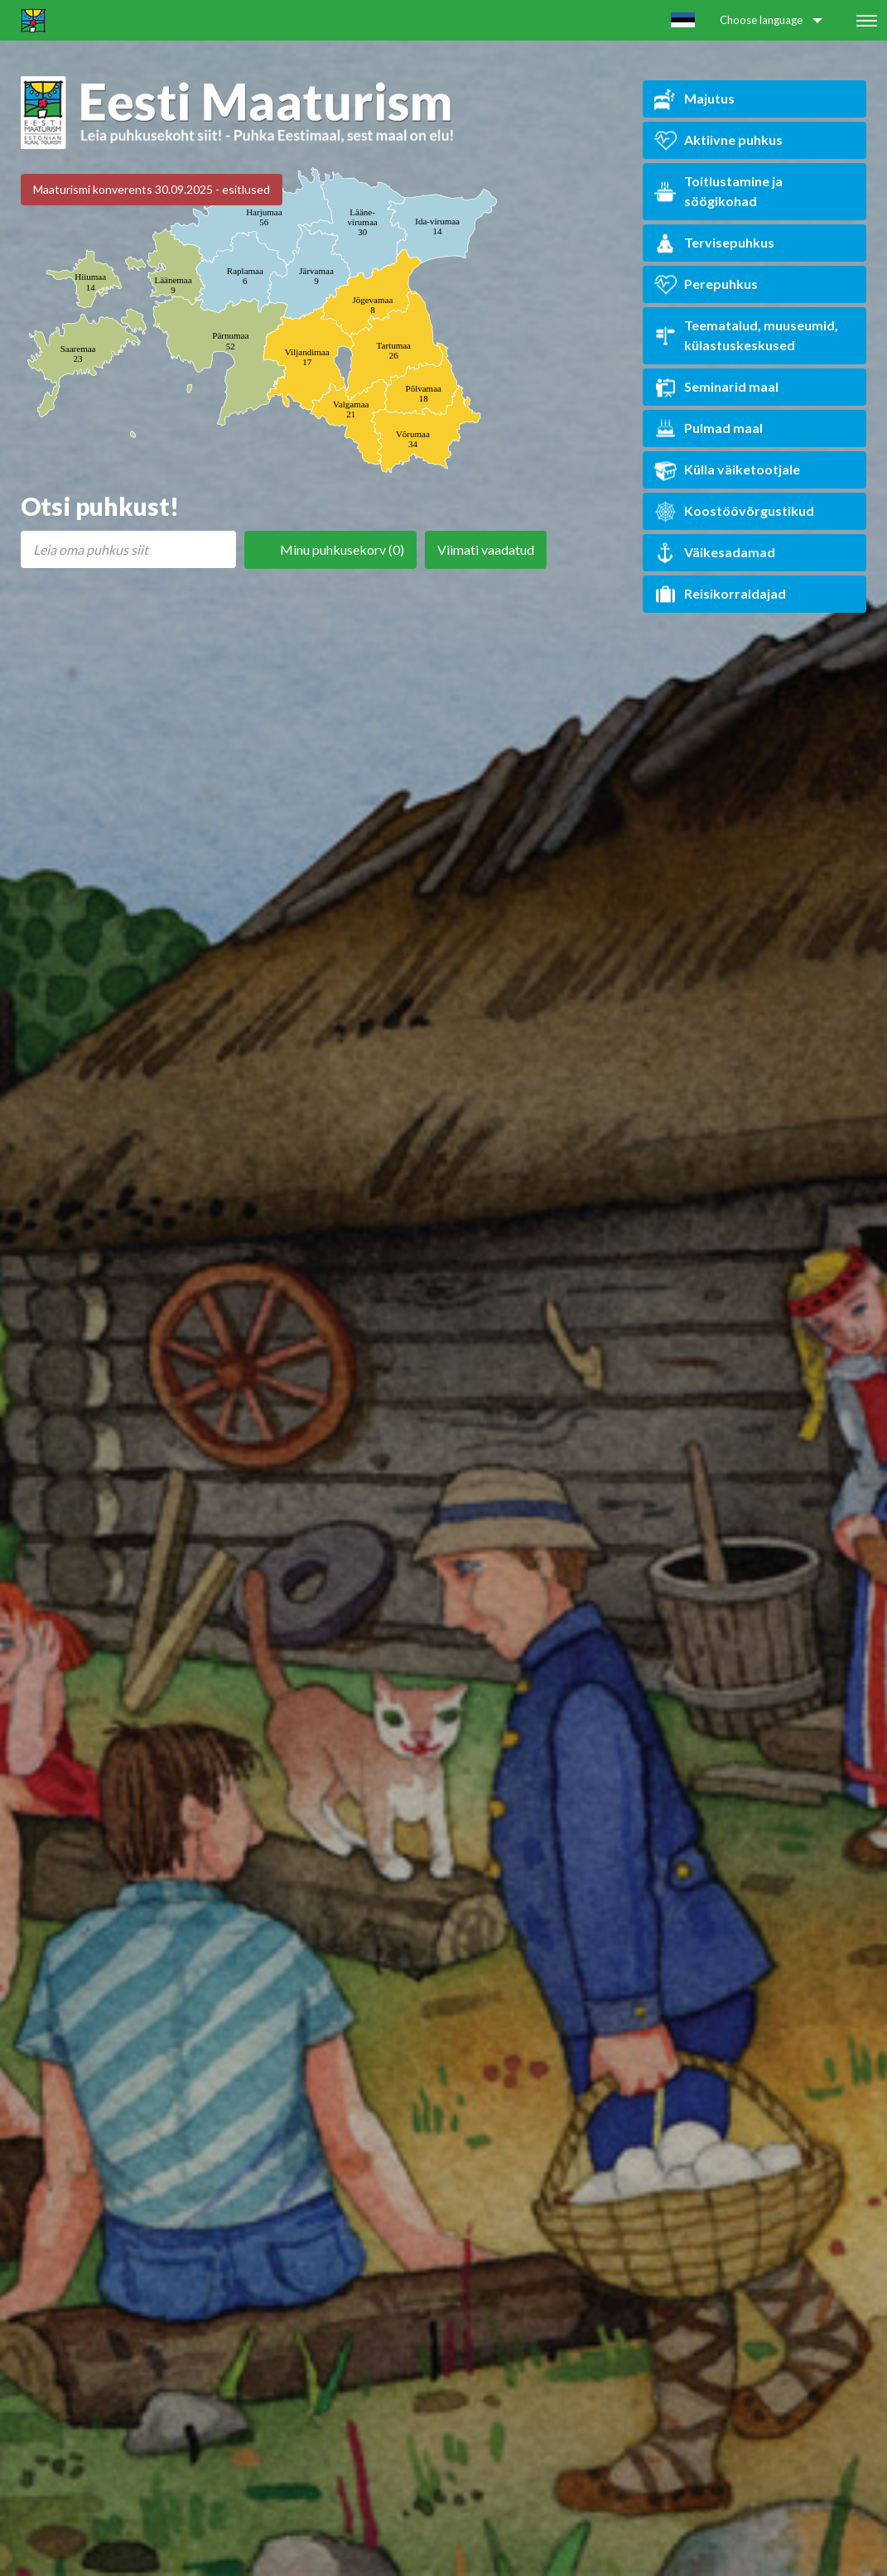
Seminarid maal (716, 387)
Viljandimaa (307, 357)
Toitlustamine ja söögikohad (718, 191)
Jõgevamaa (372, 305)
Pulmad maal (708, 428)
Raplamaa (245, 276)
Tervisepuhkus (714, 243)
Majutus (694, 99)
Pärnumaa (230, 340)
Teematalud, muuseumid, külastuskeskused (746, 335)
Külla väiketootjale (727, 470)
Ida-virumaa (437, 226)
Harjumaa (264, 217)
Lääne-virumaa (363, 222)
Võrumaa (413, 439)
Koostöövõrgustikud (734, 511)
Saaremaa (78, 354)
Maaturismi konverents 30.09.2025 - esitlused (151, 189)
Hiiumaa (90, 281)
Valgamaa (351, 409)
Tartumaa (394, 350)
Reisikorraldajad (720, 594)
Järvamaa (316, 276)
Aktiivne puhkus (718, 140)
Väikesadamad (714, 552)
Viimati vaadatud (485, 549)
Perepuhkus (706, 284)
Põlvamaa (423, 393)
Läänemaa (172, 285)
